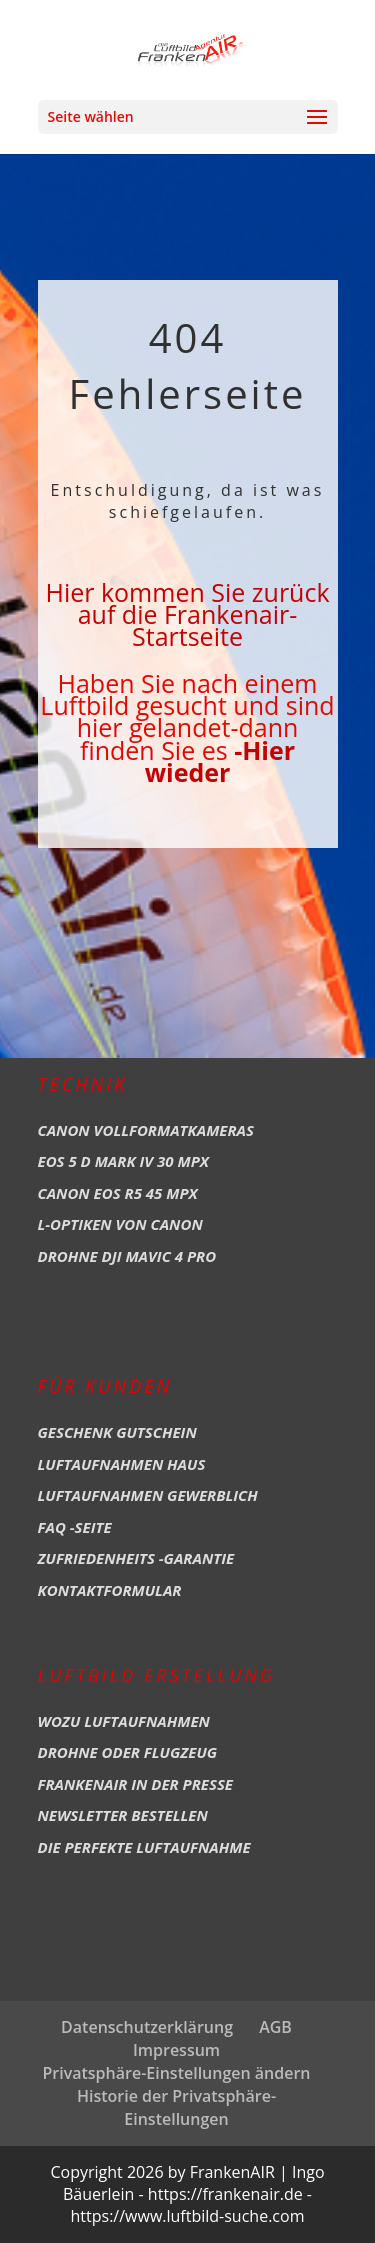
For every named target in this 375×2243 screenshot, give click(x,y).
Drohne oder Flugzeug (128, 1752)
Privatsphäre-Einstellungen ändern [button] (176, 2073)
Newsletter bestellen (123, 1815)
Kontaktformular (110, 1590)
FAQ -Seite (75, 1527)
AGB (275, 2027)
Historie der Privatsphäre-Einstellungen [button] (176, 2107)
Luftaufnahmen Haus (122, 1464)
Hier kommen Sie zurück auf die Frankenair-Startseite (187, 614)
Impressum (176, 2050)
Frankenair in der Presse (136, 1784)
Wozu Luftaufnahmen (124, 1721)
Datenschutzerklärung (147, 2027)
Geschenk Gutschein (117, 1432)
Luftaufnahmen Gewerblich (148, 1495)
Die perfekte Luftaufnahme (144, 1847)
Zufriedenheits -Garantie (136, 1558)
